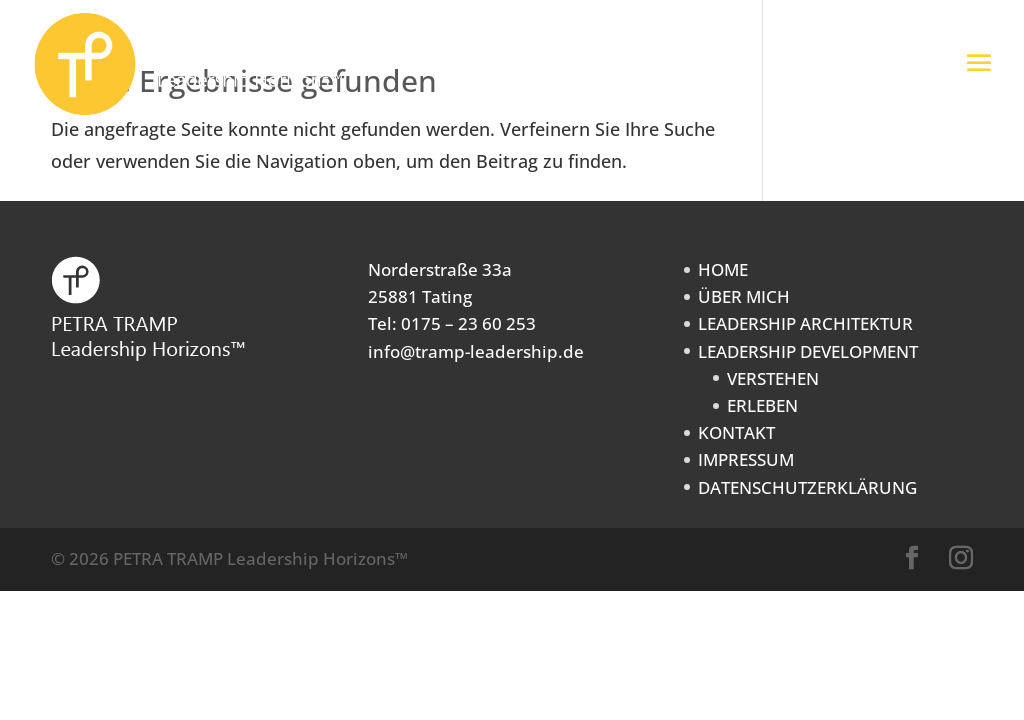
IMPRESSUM (746, 459)
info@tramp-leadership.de (476, 351)
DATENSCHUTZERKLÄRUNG (807, 487)
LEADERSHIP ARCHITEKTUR (805, 323)
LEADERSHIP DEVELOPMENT (808, 351)
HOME (723, 269)
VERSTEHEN (773, 378)
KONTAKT (736, 432)
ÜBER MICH (744, 296)
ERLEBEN (762, 405)
